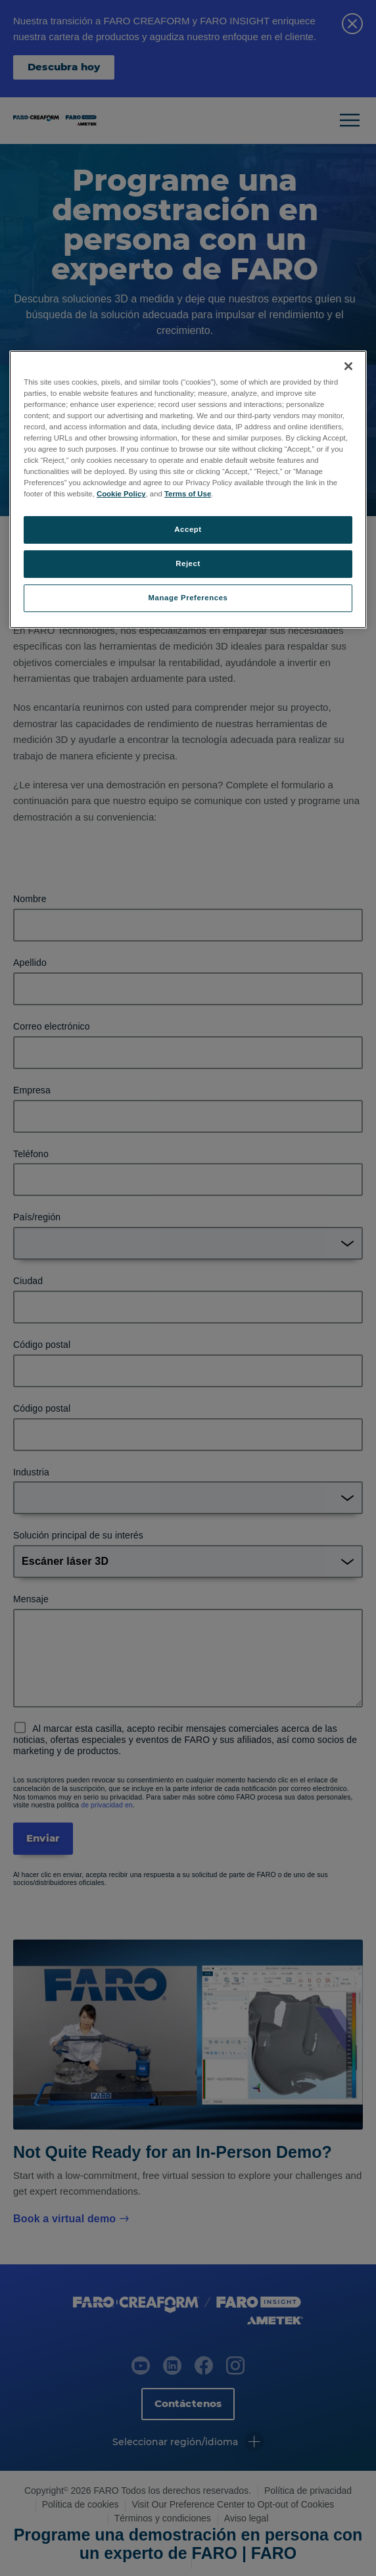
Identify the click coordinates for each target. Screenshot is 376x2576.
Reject (188, 563)
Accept (187, 529)
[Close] (348, 366)
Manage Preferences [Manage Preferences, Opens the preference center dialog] (188, 598)
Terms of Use (187, 494)
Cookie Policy (121, 494)
